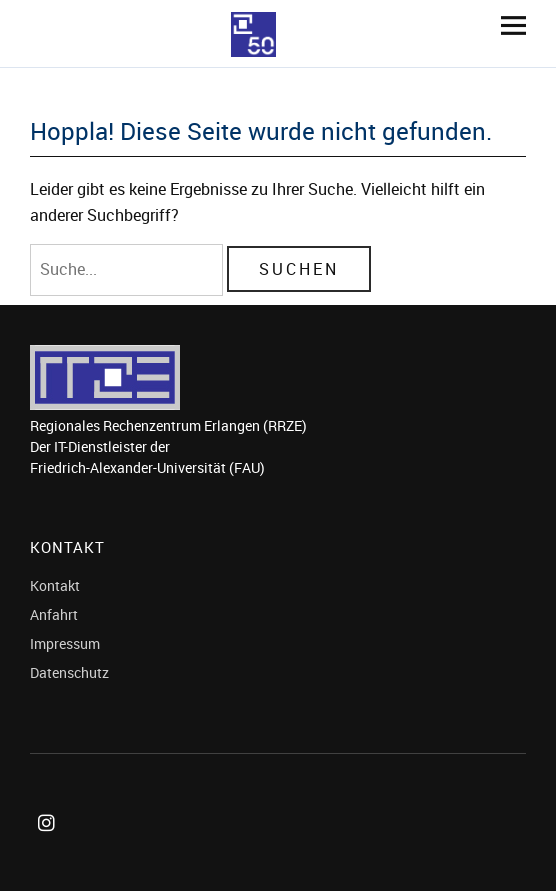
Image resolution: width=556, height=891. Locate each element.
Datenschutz (69, 672)
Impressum (65, 643)
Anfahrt (54, 614)
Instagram (50, 845)
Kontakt (55, 585)
